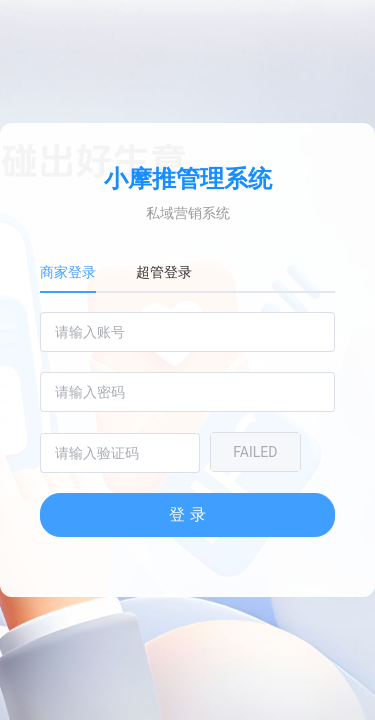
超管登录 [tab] (164, 272)
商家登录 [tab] (68, 272)
